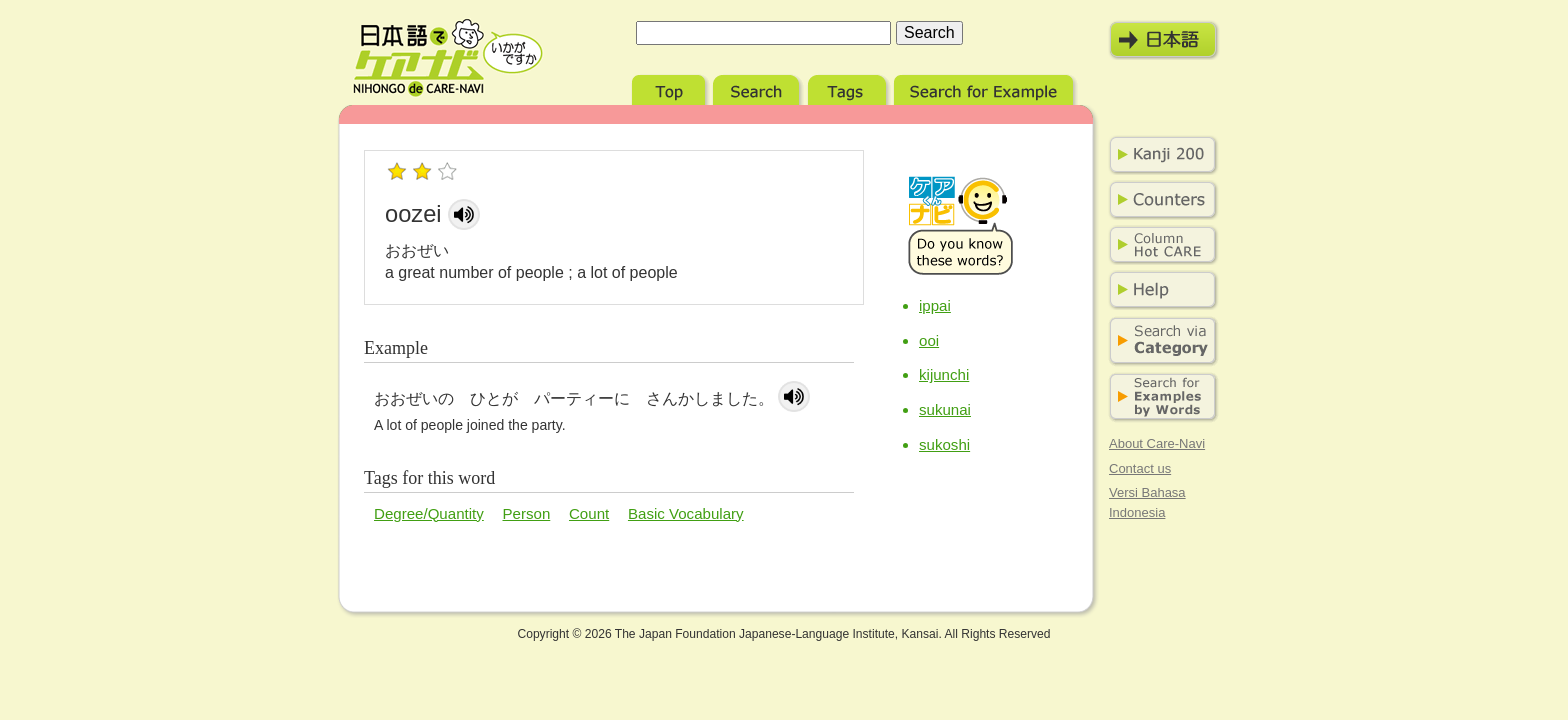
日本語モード (1164, 40)
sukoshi (944, 444)
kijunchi (944, 374)
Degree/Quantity (429, 513)
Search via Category (1159, 341)
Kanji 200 (1159, 155)
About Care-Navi (1157, 443)
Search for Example (985, 87)
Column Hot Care (1159, 245)
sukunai (945, 409)
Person (527, 513)
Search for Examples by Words (1159, 397)
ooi (929, 340)
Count (589, 513)
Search (758, 87)
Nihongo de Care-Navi (448, 58)
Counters (1159, 200)
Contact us (1140, 468)
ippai (935, 305)
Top (670, 87)
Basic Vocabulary (686, 513)
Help (1159, 290)
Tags (849, 87)
